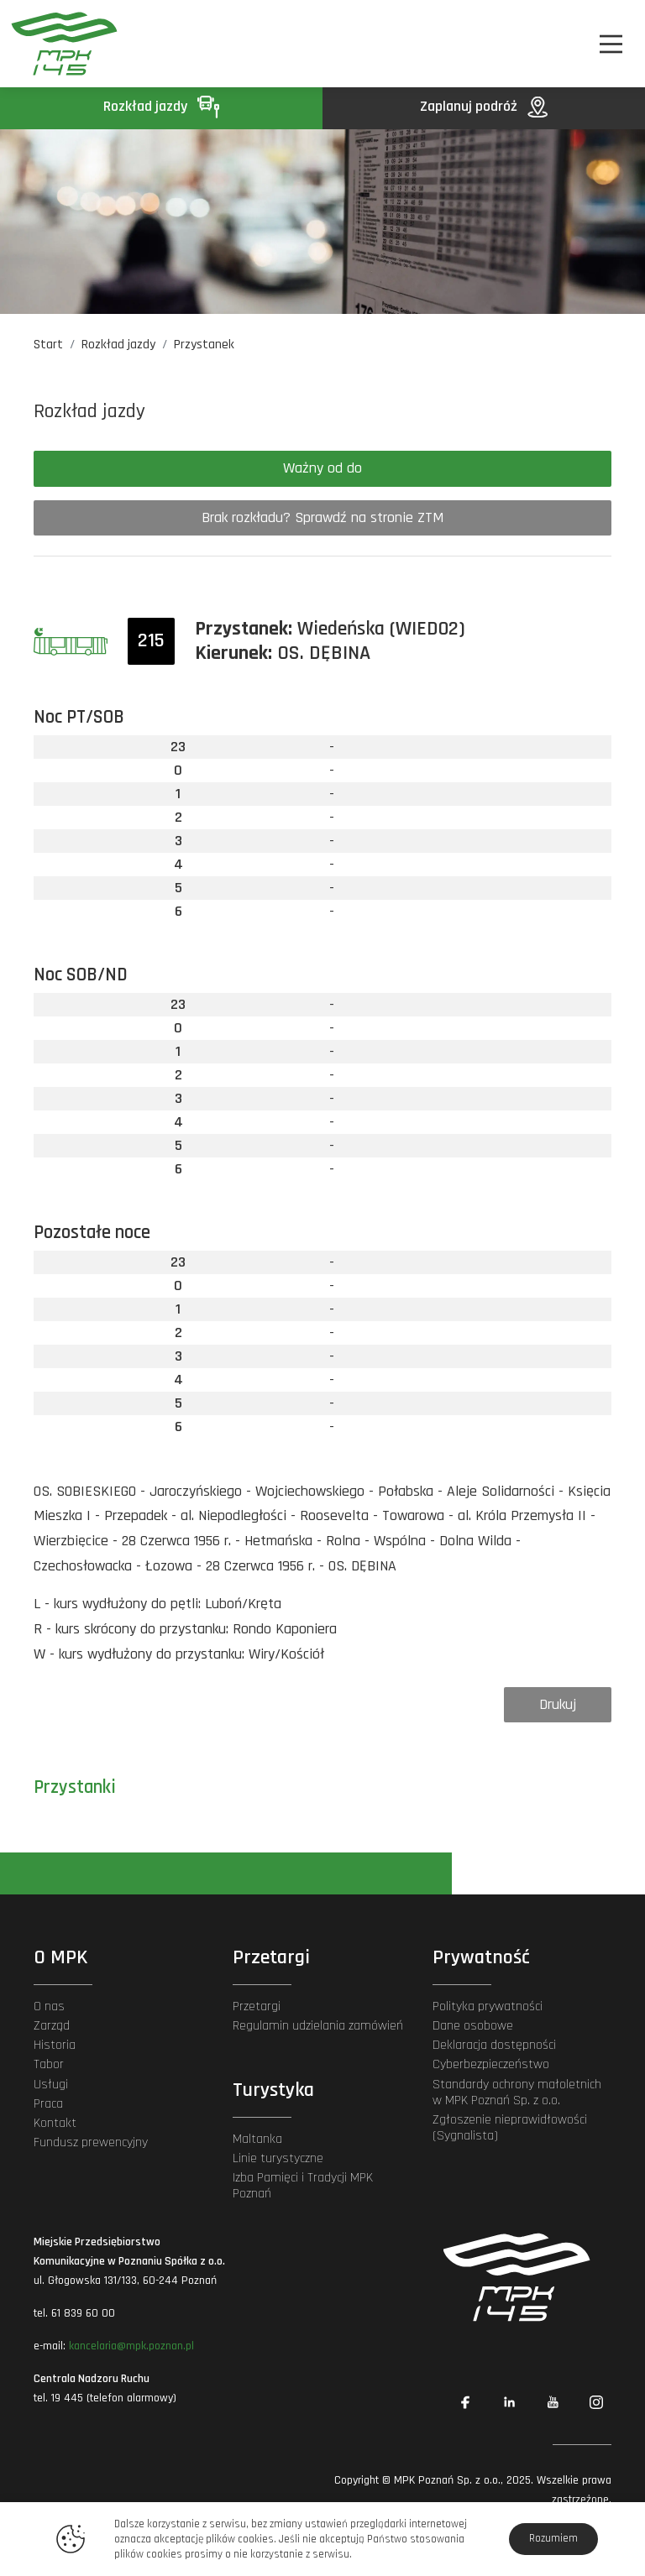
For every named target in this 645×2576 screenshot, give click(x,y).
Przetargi (257, 2006)
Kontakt (55, 2123)
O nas (49, 2006)
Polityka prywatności (488, 2006)
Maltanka (257, 2139)
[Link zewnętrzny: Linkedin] (509, 2402)
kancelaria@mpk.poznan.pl (131, 2346)
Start (48, 344)
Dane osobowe (473, 2026)
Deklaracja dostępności (494, 2045)
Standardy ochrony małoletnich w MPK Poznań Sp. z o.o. (517, 2092)
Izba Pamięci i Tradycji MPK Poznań (303, 2185)
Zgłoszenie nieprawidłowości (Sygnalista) (510, 2128)
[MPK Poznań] (57, 43)
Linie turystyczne (278, 2158)
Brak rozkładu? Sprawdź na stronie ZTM (322, 517)
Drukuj (557, 1704)
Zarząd (52, 2026)
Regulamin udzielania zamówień (318, 2026)
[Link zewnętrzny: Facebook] (465, 2402)
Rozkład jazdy (161, 106)
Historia (55, 2045)
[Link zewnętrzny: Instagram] (596, 2402)
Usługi (51, 2084)
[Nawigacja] (611, 44)
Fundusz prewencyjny (91, 2142)
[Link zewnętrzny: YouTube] (553, 2402)
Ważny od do (322, 468)
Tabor (49, 2064)
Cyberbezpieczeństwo (491, 2064)
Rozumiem (553, 2538)
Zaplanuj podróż (484, 106)
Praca (48, 2104)
